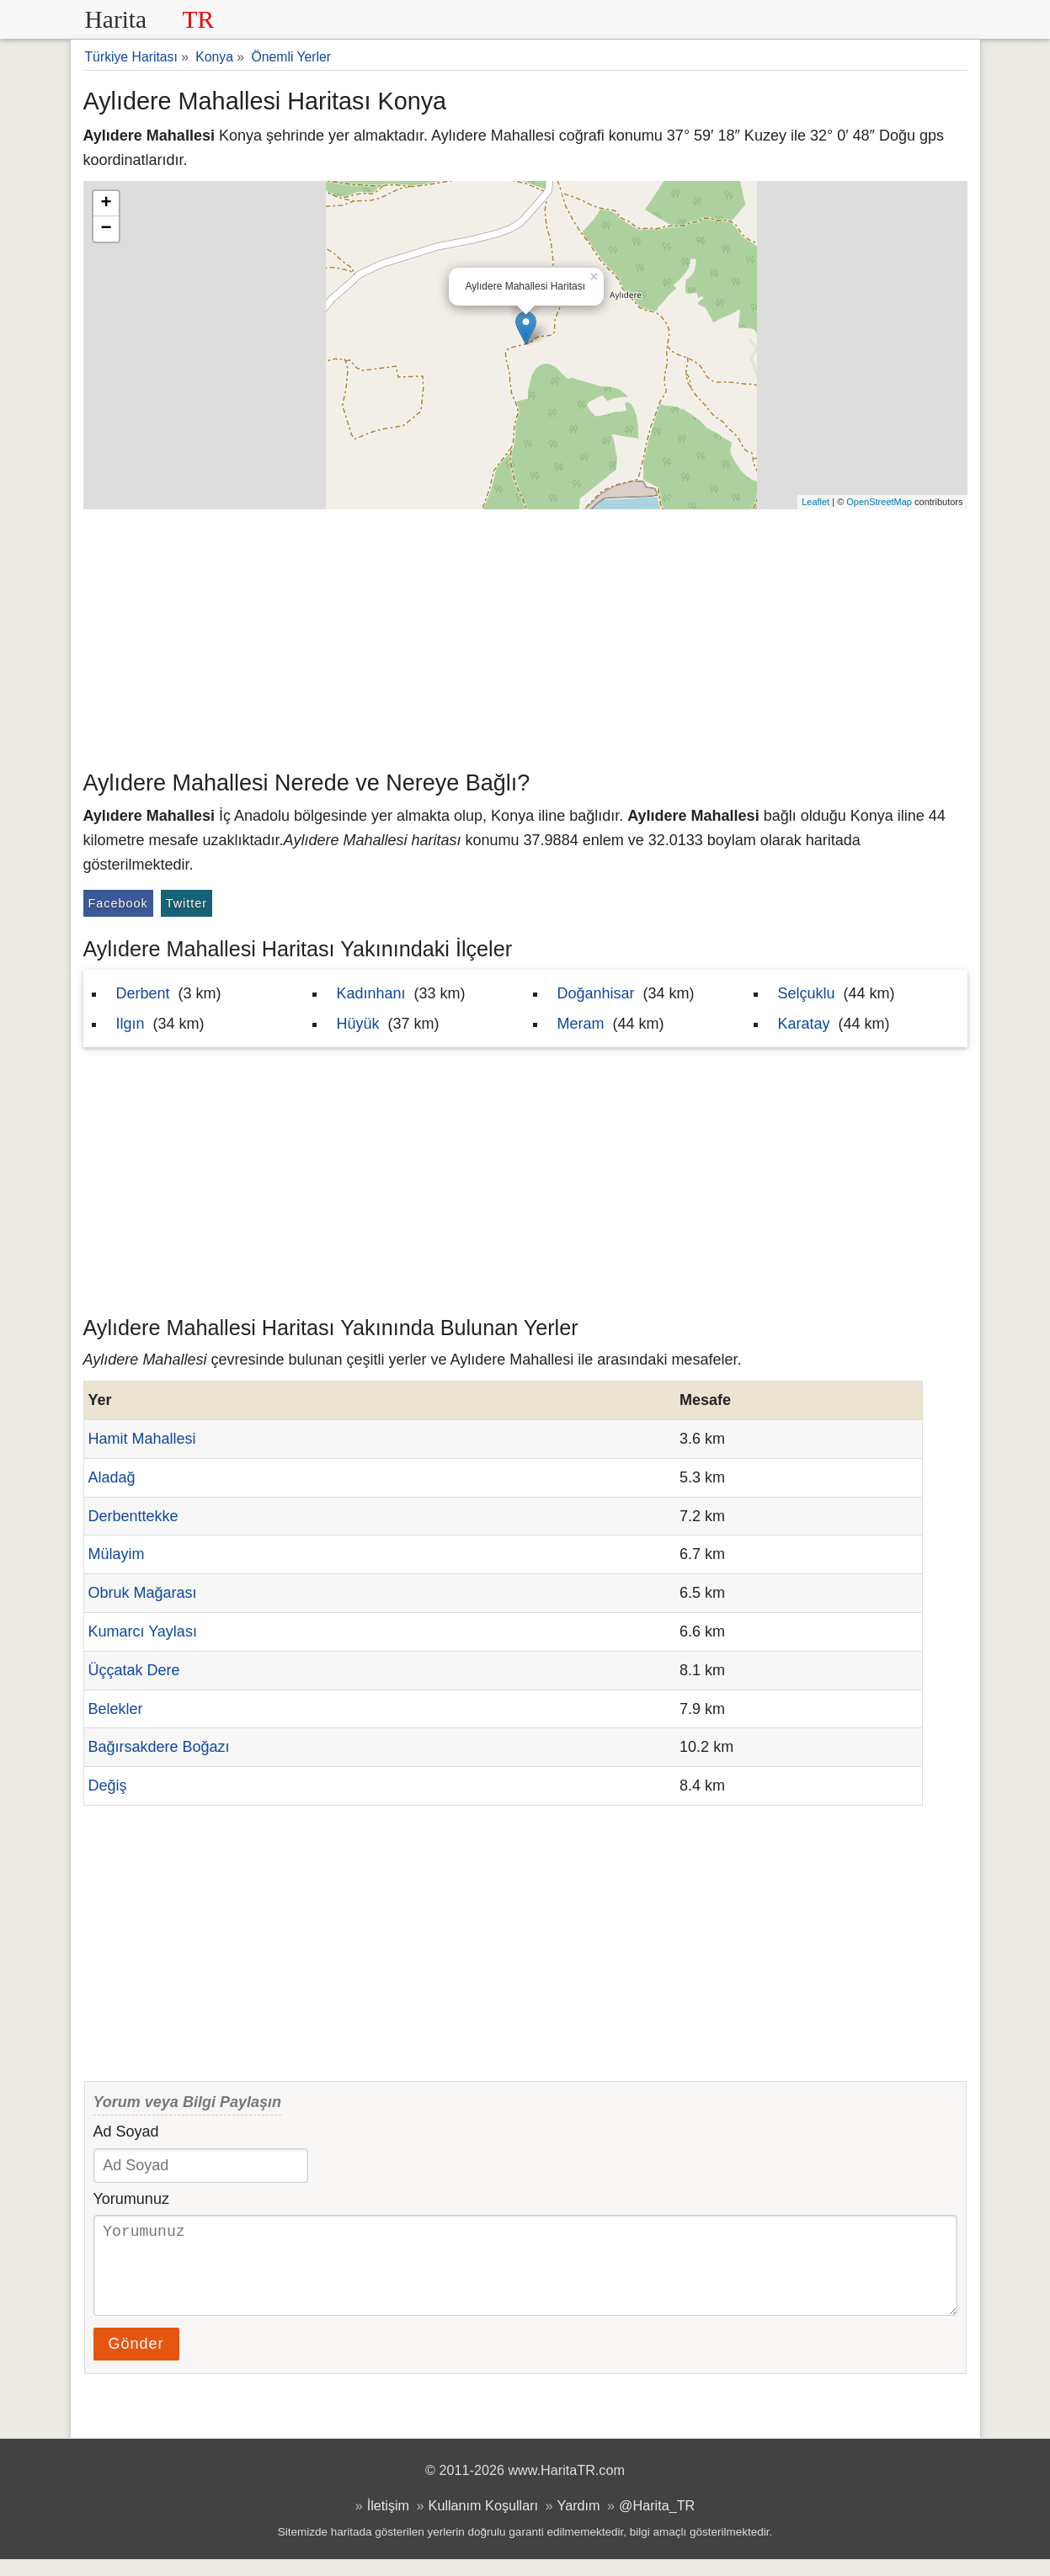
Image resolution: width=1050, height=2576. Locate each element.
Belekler (115, 1708)
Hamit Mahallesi (142, 1438)
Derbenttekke (133, 1516)
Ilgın (130, 1023)
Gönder (136, 2360)
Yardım (578, 2522)
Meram (581, 1023)
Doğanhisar (596, 993)
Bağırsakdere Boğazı (159, 1746)
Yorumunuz (131, 2198)
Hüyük (358, 1023)
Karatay (804, 1023)
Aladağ (112, 1477)
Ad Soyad (126, 2131)
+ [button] (105, 203)
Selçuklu (806, 993)
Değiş (107, 1785)
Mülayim (116, 1554)
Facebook (118, 903)
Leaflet (815, 502)
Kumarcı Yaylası (142, 1631)
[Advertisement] (525, 635)
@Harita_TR (657, 2522)
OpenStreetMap (879, 502)
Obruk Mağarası (142, 1592)
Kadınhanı (371, 993)
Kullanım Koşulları (483, 2522)
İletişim (388, 2522)
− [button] (105, 229)
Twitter (186, 903)
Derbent (143, 993)
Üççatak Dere (134, 1670)
